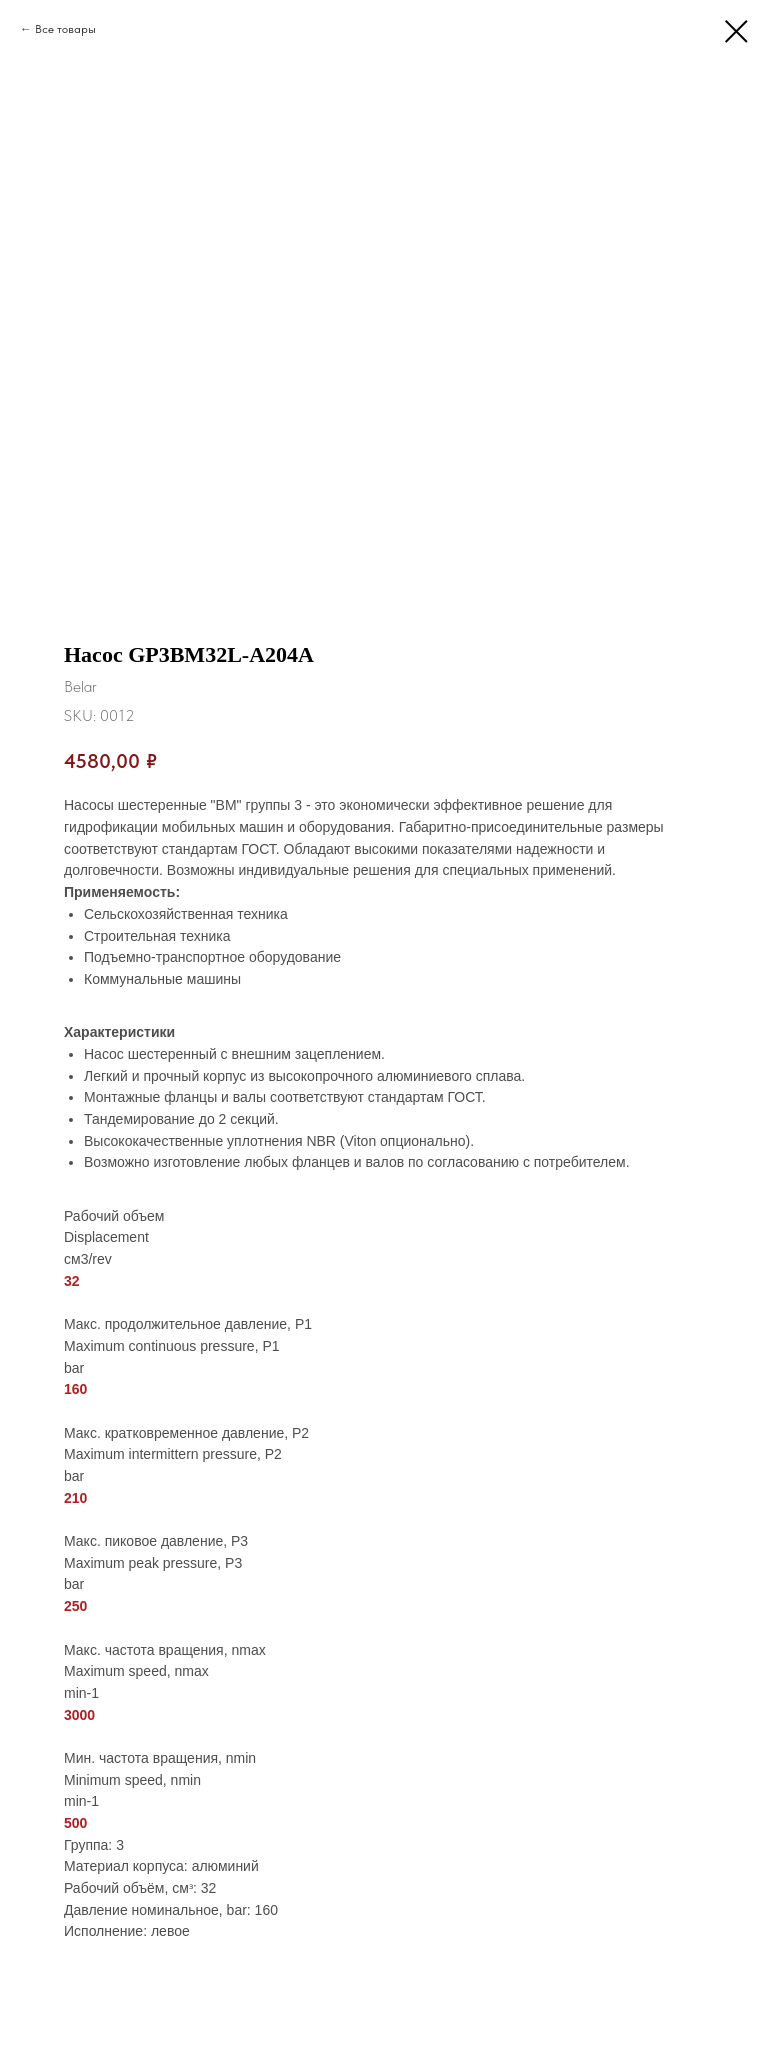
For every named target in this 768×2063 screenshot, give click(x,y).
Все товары (65, 29)
